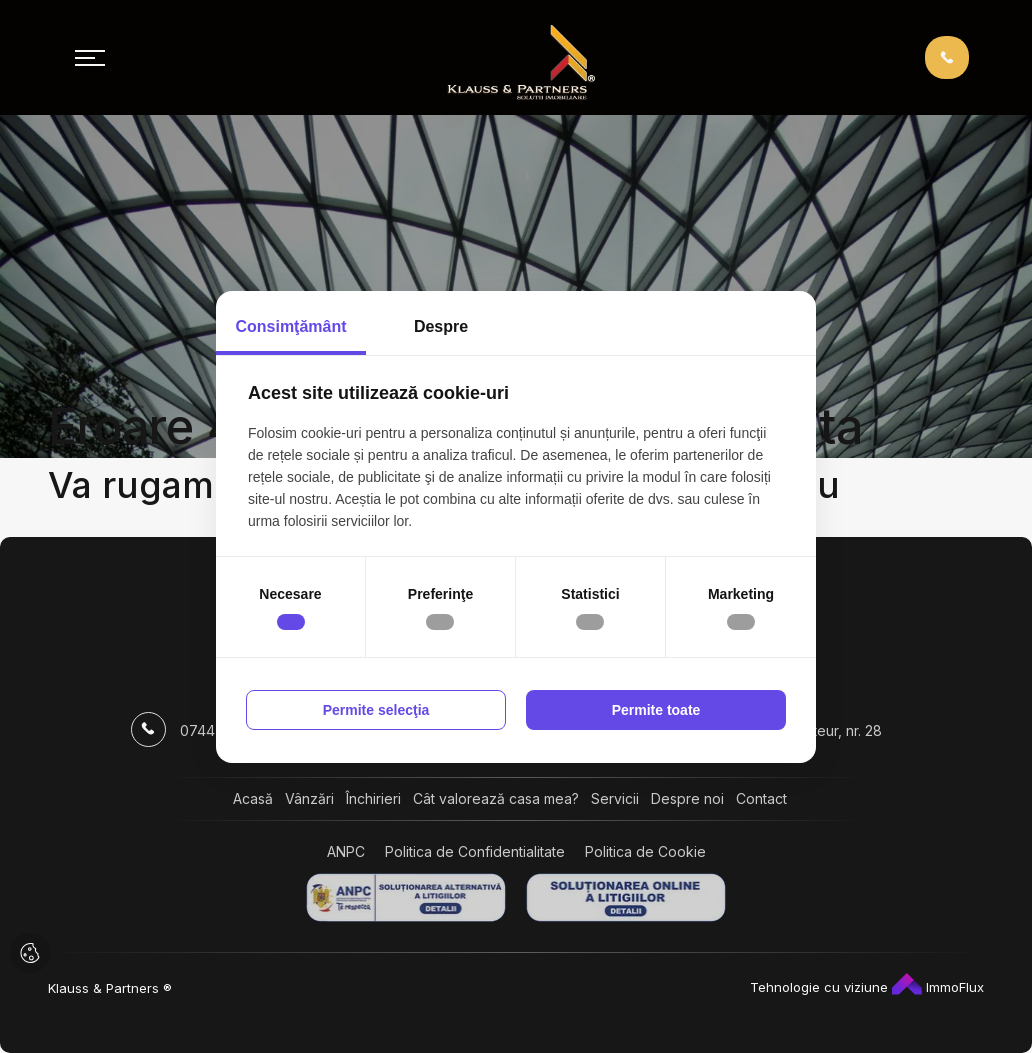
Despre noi (687, 798)
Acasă (253, 798)
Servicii (615, 798)
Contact (761, 798)
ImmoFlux (938, 987)
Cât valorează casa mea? (496, 798)
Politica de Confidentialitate (475, 851)
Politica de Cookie (645, 851)
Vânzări (309, 798)
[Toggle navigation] (90, 58)
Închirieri (373, 798)
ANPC (346, 851)
